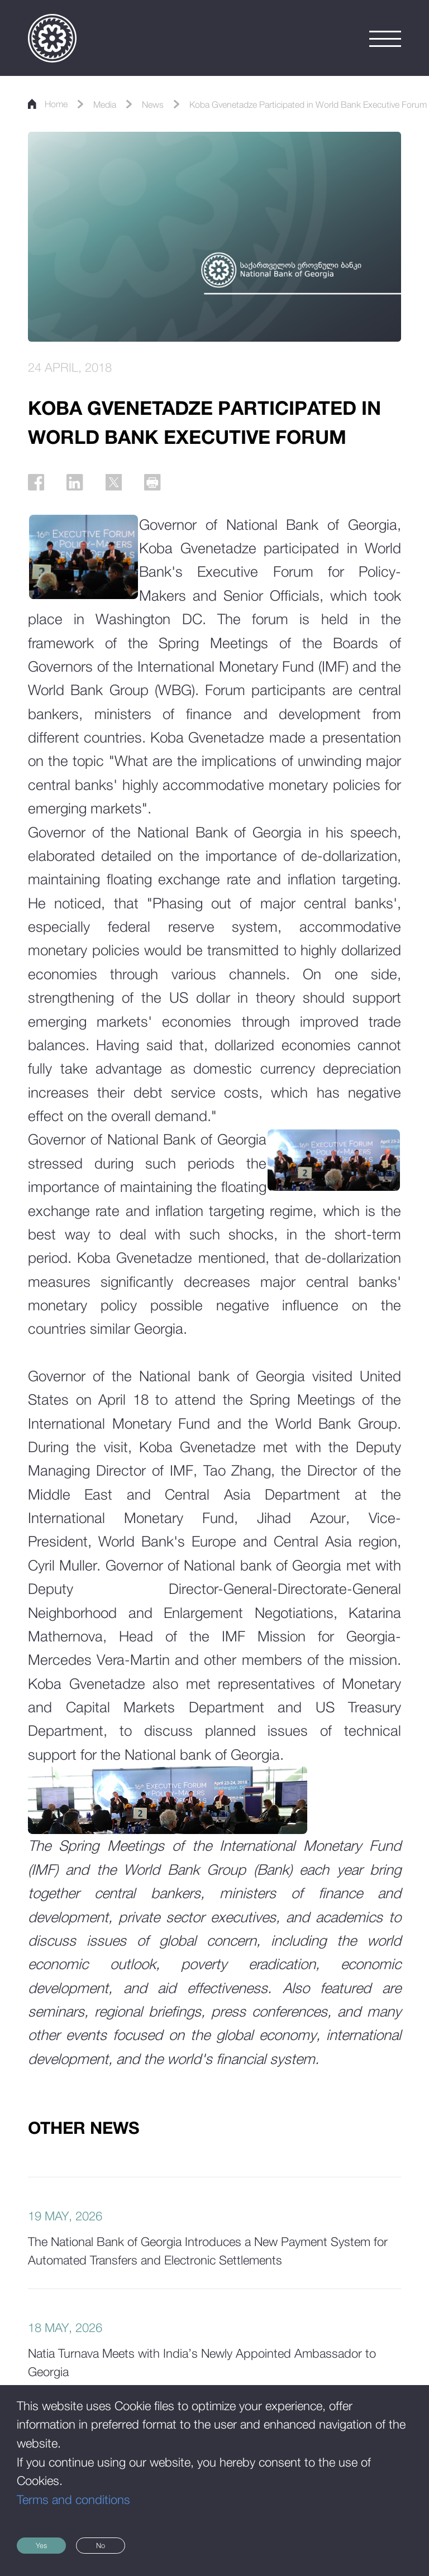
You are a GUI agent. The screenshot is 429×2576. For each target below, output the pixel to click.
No (159, 2539)
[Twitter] (142, 488)
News (180, 103)
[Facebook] (42, 488)
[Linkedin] (92, 488)
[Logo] (52, 38)
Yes (59, 2539)
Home (55, 103)
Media (124, 103)
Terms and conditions (73, 2488)
